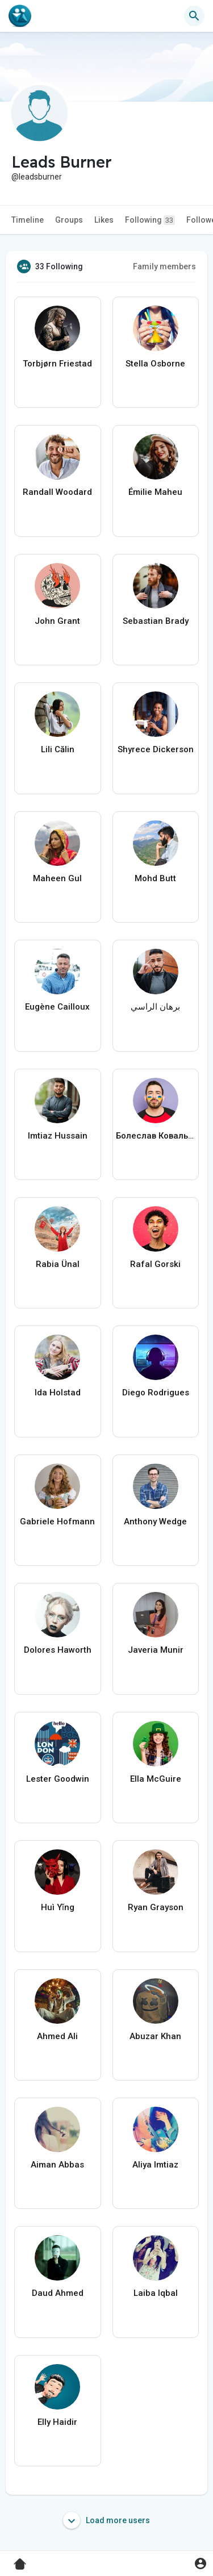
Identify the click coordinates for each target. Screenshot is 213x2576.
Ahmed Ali (57, 2036)
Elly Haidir (57, 2422)
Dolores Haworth (57, 1650)
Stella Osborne (155, 364)
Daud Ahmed (57, 2293)
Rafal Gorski (155, 1264)
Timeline (27, 219)
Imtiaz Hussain (57, 1136)
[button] (194, 16)
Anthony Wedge (155, 1521)
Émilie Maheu (155, 492)
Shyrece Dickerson (156, 749)
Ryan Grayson (155, 1907)
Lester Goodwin (57, 1779)
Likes (104, 219)
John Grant (57, 621)
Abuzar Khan (155, 2036)
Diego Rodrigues (155, 1392)
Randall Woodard (57, 492)
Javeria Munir (155, 1650)
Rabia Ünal (58, 1264)
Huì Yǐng (57, 1907)
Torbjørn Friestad (57, 364)
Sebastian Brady (156, 621)
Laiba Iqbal (155, 2293)
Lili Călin (57, 749)
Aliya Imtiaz (155, 2165)
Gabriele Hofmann (57, 1521)
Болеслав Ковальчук (156, 1136)
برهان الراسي (155, 1007)
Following (150, 220)
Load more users (106, 2520)
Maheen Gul (57, 878)
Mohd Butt (155, 878)
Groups (69, 219)
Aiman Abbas (57, 2165)
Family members (164, 266)
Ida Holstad (58, 1392)
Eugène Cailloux (57, 1007)
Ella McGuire (155, 1779)
